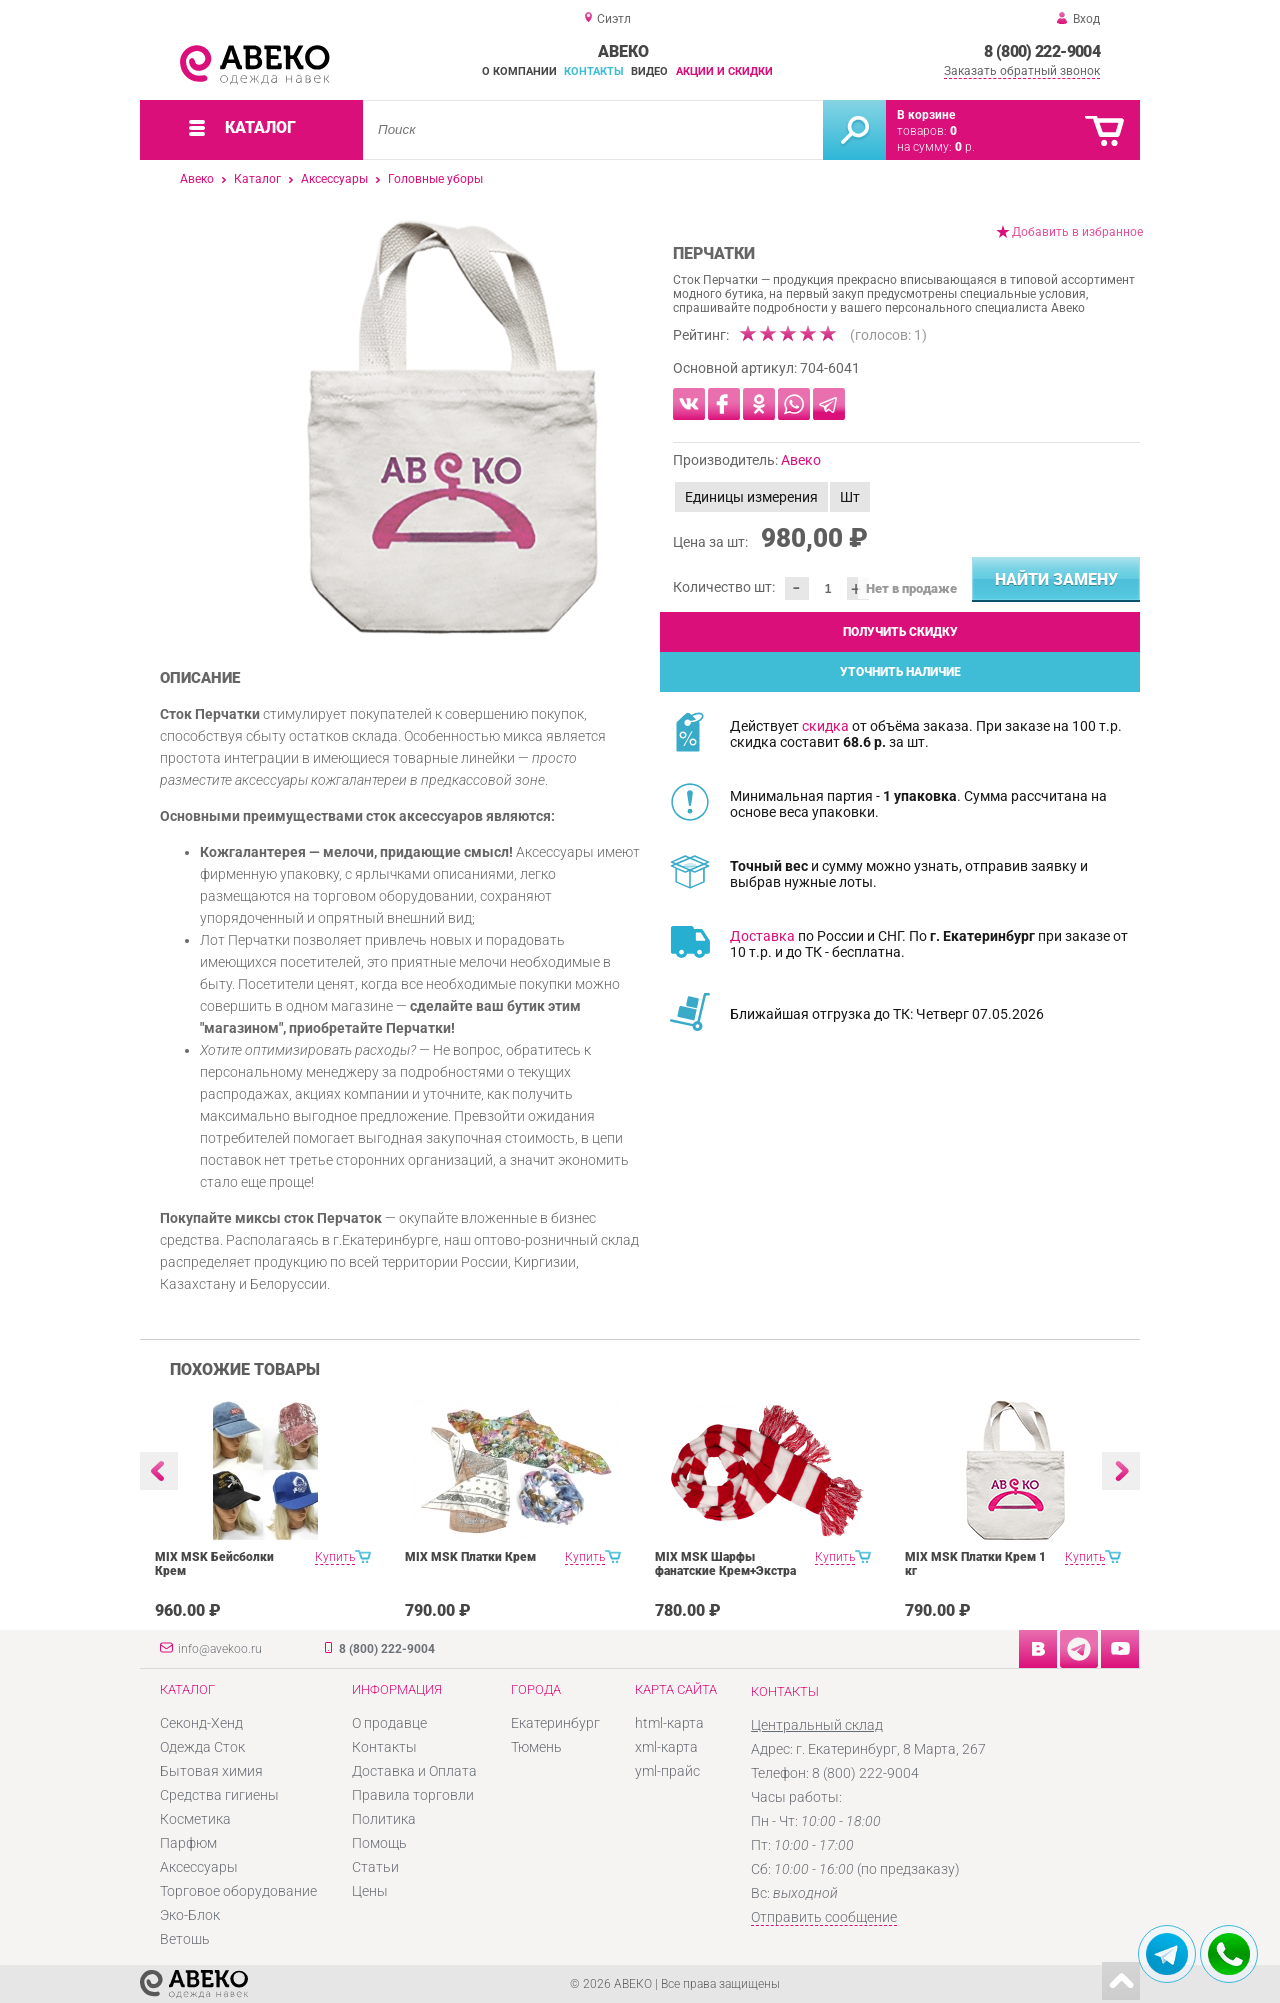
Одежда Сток (202, 1747)
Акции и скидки (724, 71)
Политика (384, 1819)
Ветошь (185, 1939)
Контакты (594, 71)
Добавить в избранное (1077, 232)
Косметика (195, 1819)
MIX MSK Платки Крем (470, 1557)
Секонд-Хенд (201, 1723)
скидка (825, 726)
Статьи (375, 1867)
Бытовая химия (211, 1771)
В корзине (926, 115)
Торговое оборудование (238, 1891)
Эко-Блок (190, 1915)
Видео (649, 71)
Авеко (197, 179)
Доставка (762, 936)
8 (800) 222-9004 (1042, 51)
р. (965, 147)
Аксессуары (334, 179)
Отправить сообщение (824, 1917)
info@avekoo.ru (220, 1649)
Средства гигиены (219, 1795)
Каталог (257, 179)
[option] (452, 427)
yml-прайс (667, 1771)
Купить (335, 1557)
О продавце (389, 1723)
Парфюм (188, 1843)
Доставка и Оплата (414, 1771)
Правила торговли (413, 1795)
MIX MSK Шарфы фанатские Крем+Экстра (725, 1564)
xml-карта (666, 1747)
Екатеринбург (555, 1723)
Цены (370, 1891)
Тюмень (536, 1747)
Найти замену (1056, 579)
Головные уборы (435, 179)
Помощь (379, 1843)
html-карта (669, 1723)
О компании (519, 71)
